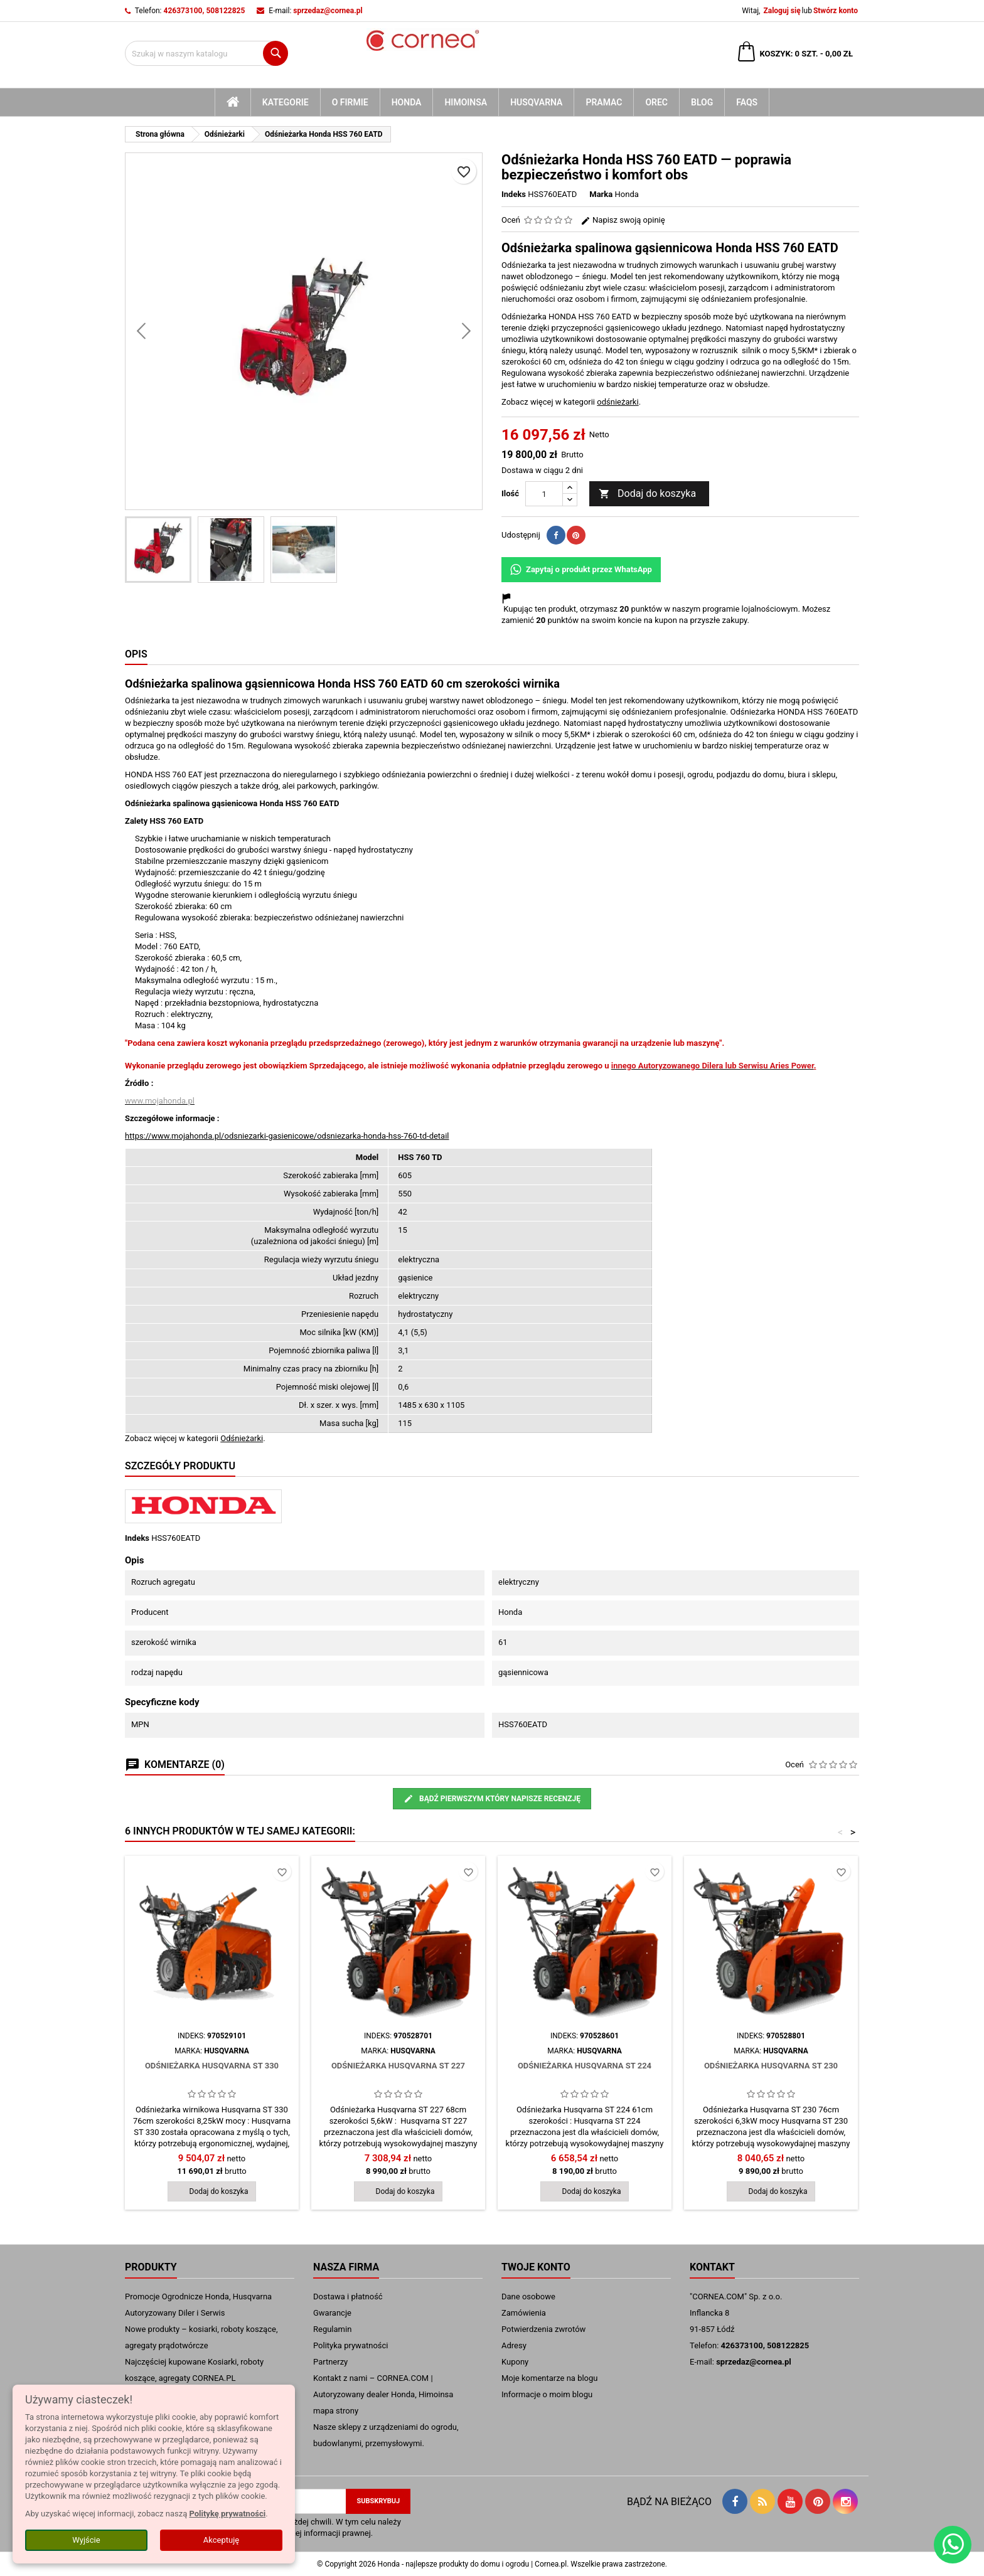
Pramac (604, 102)
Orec (656, 102)
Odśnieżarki (241, 1438)
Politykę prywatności (227, 2513)
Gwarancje (332, 2313)
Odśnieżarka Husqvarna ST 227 (398, 2065)
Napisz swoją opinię (622, 220)
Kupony (514, 2361)
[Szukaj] (206, 53)
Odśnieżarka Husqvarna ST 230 (771, 2065)
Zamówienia (523, 2313)
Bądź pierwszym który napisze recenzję (492, 1799)
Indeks (513, 194)
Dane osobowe (528, 2296)
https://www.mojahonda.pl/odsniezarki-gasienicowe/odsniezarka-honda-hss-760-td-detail (287, 1136)
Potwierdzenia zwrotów (543, 2329)
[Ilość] (544, 493)
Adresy (514, 2345)
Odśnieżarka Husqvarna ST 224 (584, 2065)
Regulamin (332, 2329)
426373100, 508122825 (204, 10)
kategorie (285, 102)
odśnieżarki (617, 402)
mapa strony (335, 2410)
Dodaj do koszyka (647, 494)
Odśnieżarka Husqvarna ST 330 (212, 2065)
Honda (407, 102)
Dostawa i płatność (348, 2296)
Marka (600, 194)
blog (702, 102)
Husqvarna (536, 102)
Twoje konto (535, 2267)
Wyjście (86, 2540)
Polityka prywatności (350, 2345)
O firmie (350, 102)
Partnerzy (330, 2361)
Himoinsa (465, 102)
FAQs (746, 102)
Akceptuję (221, 2540)
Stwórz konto (835, 10)
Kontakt (712, 2267)
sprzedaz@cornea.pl (327, 10)
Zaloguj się (781, 10)
